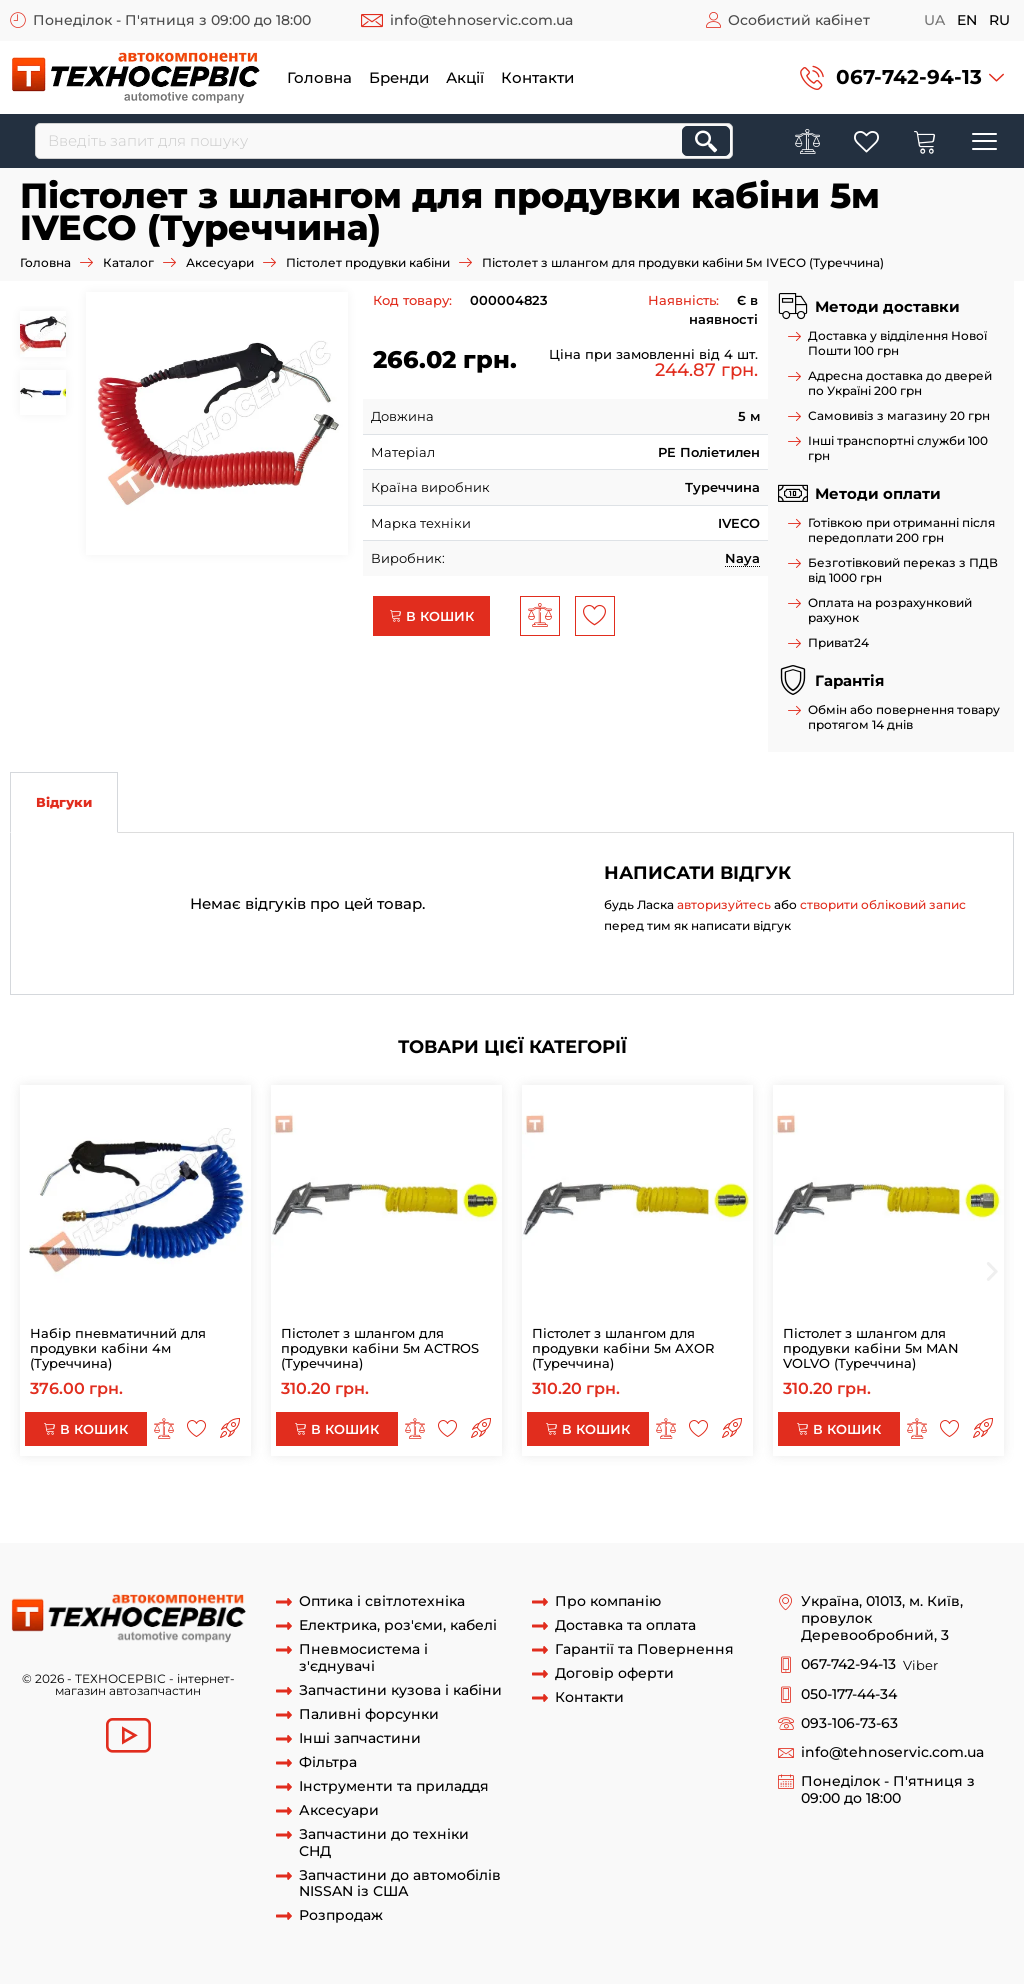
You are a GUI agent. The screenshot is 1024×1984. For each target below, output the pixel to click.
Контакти (537, 77)
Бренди (399, 77)
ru (999, 20)
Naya (742, 558)
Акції (465, 77)
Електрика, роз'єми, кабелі (398, 1625)
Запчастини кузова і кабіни (400, 1690)
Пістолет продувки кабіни (368, 262)
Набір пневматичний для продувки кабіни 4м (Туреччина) (118, 1348)
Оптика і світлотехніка (382, 1601)
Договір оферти (614, 1673)
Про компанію (608, 1601)
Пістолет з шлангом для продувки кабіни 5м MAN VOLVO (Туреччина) (871, 1348)
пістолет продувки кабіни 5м (151, 1524)
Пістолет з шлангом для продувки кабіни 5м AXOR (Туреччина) (623, 1348)
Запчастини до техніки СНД (384, 1843)
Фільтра (328, 1762)
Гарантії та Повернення (644, 1649)
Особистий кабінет (799, 20)
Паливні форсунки (369, 1714)
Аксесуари (220, 262)
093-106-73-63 (849, 1723)
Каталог (128, 262)
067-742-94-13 (909, 77)
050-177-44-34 (849, 1694)
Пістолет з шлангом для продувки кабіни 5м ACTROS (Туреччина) (380, 1348)
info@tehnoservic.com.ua (481, 20)
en (967, 20)
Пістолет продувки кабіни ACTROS (696, 1505)
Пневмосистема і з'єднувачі (363, 1658)
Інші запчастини (360, 1738)
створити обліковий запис (883, 904)
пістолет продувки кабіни (130, 1505)
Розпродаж (341, 1915)
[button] (902, 77)
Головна (319, 77)
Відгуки (64, 802)
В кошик (431, 616)
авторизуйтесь (724, 904)
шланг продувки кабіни (305, 1505)
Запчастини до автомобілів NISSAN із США (400, 1884)
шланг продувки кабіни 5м (483, 1505)
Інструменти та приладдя (394, 1786)
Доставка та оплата (625, 1625)
